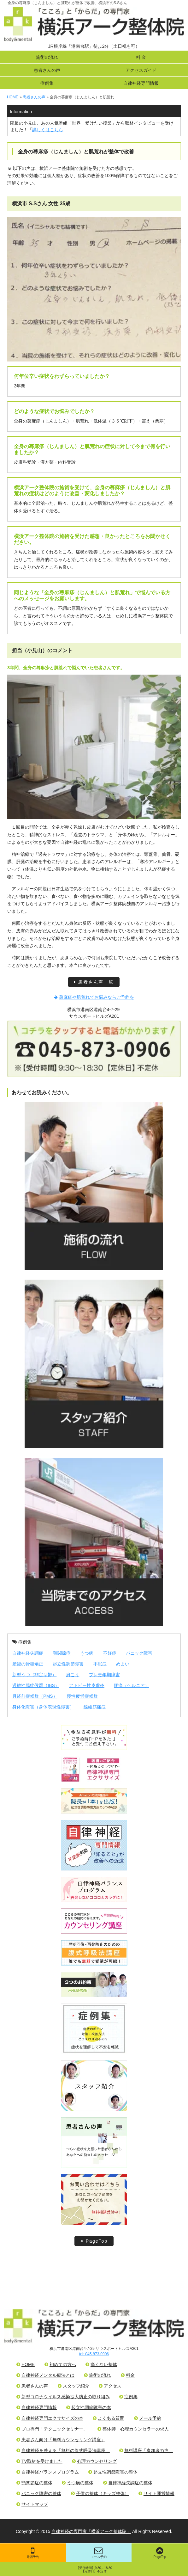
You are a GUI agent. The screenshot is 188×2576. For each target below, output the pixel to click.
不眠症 (100, 1663)
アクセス (110, 2385)
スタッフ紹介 (73, 2385)
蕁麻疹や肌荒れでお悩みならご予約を (94, 997)
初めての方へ (60, 2364)
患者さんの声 (47, 70)
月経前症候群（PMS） (34, 1696)
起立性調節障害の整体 (113, 2471)
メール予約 (99, 2553)
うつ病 (86, 1653)
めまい (122, 1663)
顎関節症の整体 (34, 2482)
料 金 (141, 57)
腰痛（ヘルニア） (131, 1685)
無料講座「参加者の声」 (146, 2450)
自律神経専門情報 (141, 83)
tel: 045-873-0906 (94, 2354)
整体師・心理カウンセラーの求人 (133, 2428)
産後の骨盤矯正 (27, 1663)
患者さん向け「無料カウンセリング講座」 (60, 2439)
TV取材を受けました (39, 2461)
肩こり (72, 1674)
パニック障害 (139, 1653)
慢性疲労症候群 (82, 1696)
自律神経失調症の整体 (127, 2482)
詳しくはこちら (47, 129)
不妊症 (109, 1653)
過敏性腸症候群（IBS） (35, 1685)
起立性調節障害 (68, 1663)
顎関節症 (62, 1653)
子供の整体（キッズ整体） (100, 2493)
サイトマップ (32, 2504)
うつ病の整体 (77, 2482)
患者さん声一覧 (94, 982)
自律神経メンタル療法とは (45, 2375)
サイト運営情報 (156, 2493)
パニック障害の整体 (38, 2493)
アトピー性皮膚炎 (86, 1685)
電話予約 (32, 2553)
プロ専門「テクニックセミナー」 (52, 2428)
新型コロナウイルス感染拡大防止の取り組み (63, 2396)
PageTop (94, 2241)
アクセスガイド (141, 70)
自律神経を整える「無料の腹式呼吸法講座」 (63, 2450)
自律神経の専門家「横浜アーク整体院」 (91, 2531)
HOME (25, 2364)
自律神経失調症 (27, 1653)
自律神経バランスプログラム (47, 2471)
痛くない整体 (101, 2364)
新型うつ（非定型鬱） (34, 1674)
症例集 (47, 83)
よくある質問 (108, 2418)
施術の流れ (47, 57)
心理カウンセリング (94, 2461)
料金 (128, 2375)
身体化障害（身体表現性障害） (43, 1706)
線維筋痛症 (95, 1706)
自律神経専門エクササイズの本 (49, 2418)
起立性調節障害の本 (88, 2407)
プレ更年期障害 (104, 1674)
